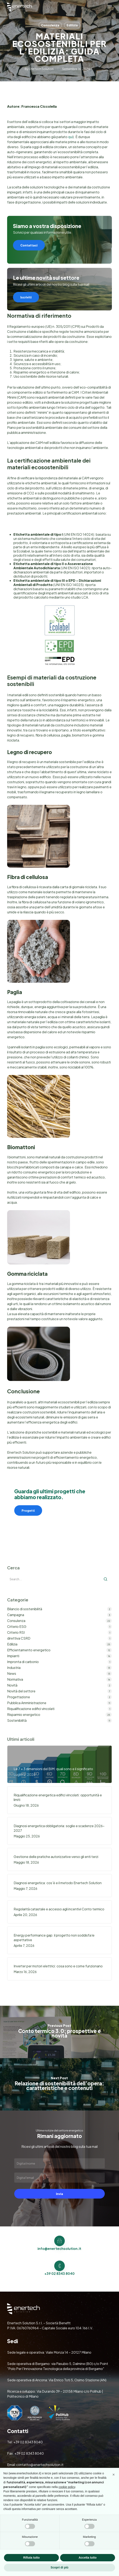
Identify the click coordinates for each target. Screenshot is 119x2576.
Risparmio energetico (23, 1715)
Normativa (15, 1679)
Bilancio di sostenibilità (24, 1609)
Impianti (13, 1656)
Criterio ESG (16, 1626)
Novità (12, 1685)
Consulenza (50, 25)
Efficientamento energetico (28, 1650)
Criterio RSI (16, 1632)
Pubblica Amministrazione (26, 1703)
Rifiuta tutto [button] (31, 2557)
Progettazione (18, 1697)
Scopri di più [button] (60, 2567)
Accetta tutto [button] (88, 2557)
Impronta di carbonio (23, 1662)
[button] (109, 7)
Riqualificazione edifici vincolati (30, 1709)
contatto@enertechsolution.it (39, 2464)
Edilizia (72, 25)
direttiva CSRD (18, 1638)
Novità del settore (21, 1691)
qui (70, 137)
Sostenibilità (17, 1720)
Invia (59, 2194)
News (11, 1673)
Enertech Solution (41, 69)
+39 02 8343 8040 (28, 2442)
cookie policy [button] (67, 2487)
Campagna (15, 1615)
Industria (14, 1668)
